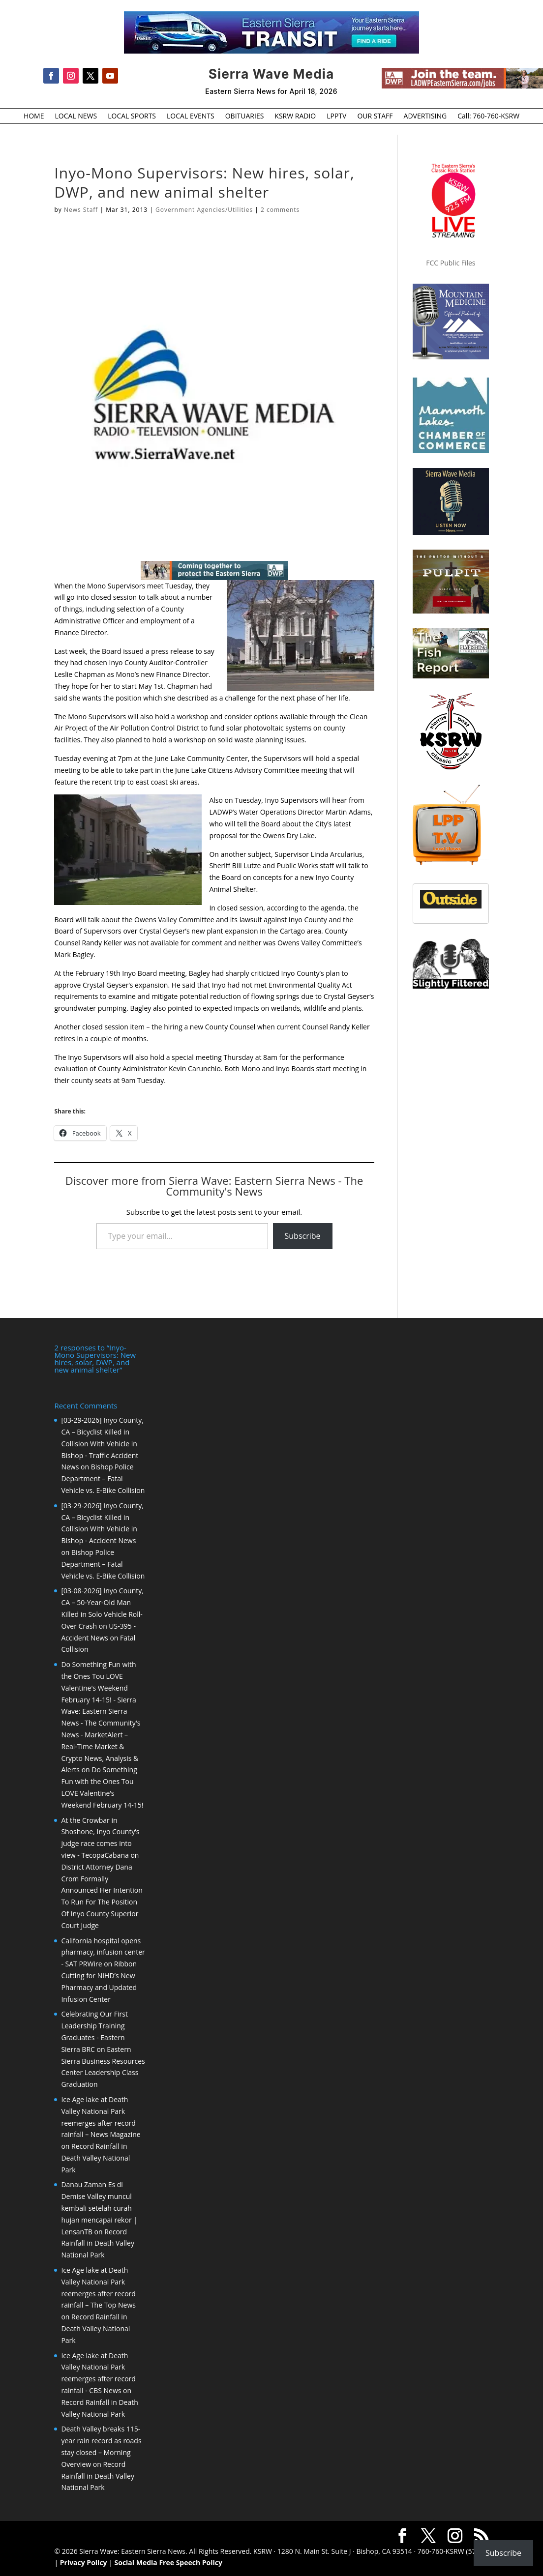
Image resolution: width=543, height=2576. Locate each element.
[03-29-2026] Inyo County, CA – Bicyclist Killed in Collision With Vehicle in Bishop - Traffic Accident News (102, 1443)
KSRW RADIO (295, 116)
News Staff (81, 209)
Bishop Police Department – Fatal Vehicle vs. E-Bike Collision (103, 1478)
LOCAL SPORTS (132, 116)
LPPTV (336, 116)
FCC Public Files (450, 262)
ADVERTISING (425, 116)
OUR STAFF (374, 116)
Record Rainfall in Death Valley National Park (95, 2157)
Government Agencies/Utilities (204, 209)
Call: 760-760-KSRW (488, 116)
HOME (34, 116)
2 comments (280, 209)
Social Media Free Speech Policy (168, 2562)
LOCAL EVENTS (190, 116)
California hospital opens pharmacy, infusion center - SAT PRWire (103, 1952)
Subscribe (303, 1235)
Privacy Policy (83, 2562)
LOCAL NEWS (76, 116)
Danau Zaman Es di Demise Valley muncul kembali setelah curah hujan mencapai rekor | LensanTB (99, 2208)
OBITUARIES (244, 116)
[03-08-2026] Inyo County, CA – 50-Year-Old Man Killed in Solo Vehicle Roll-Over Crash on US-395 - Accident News (102, 1614)
